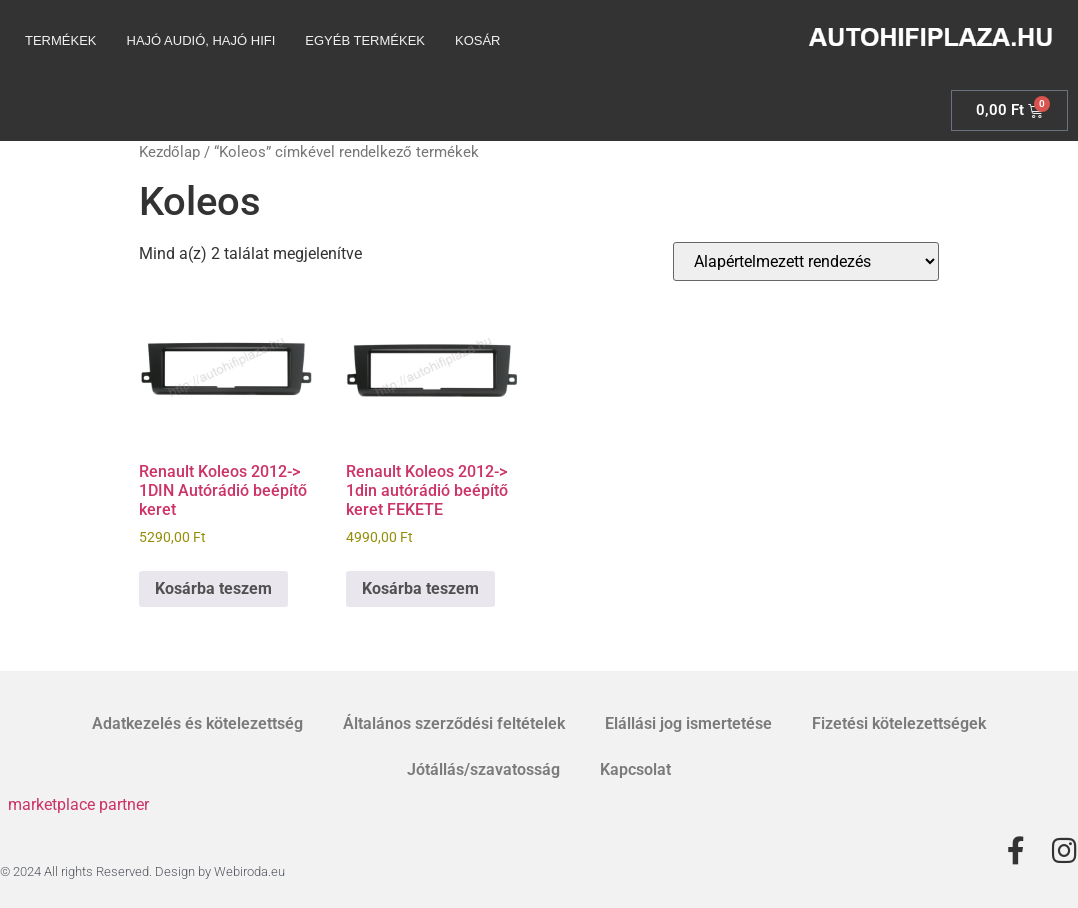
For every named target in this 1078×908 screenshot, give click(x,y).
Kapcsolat (635, 769)
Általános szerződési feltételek (454, 723)
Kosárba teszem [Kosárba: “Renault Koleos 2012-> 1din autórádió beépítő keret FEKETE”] (420, 588)
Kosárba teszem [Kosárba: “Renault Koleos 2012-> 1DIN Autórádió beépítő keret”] (213, 588)
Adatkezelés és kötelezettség (197, 723)
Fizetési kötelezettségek (899, 723)
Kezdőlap (169, 152)
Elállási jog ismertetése (688, 723)
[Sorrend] (806, 261)
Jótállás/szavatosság (483, 769)
